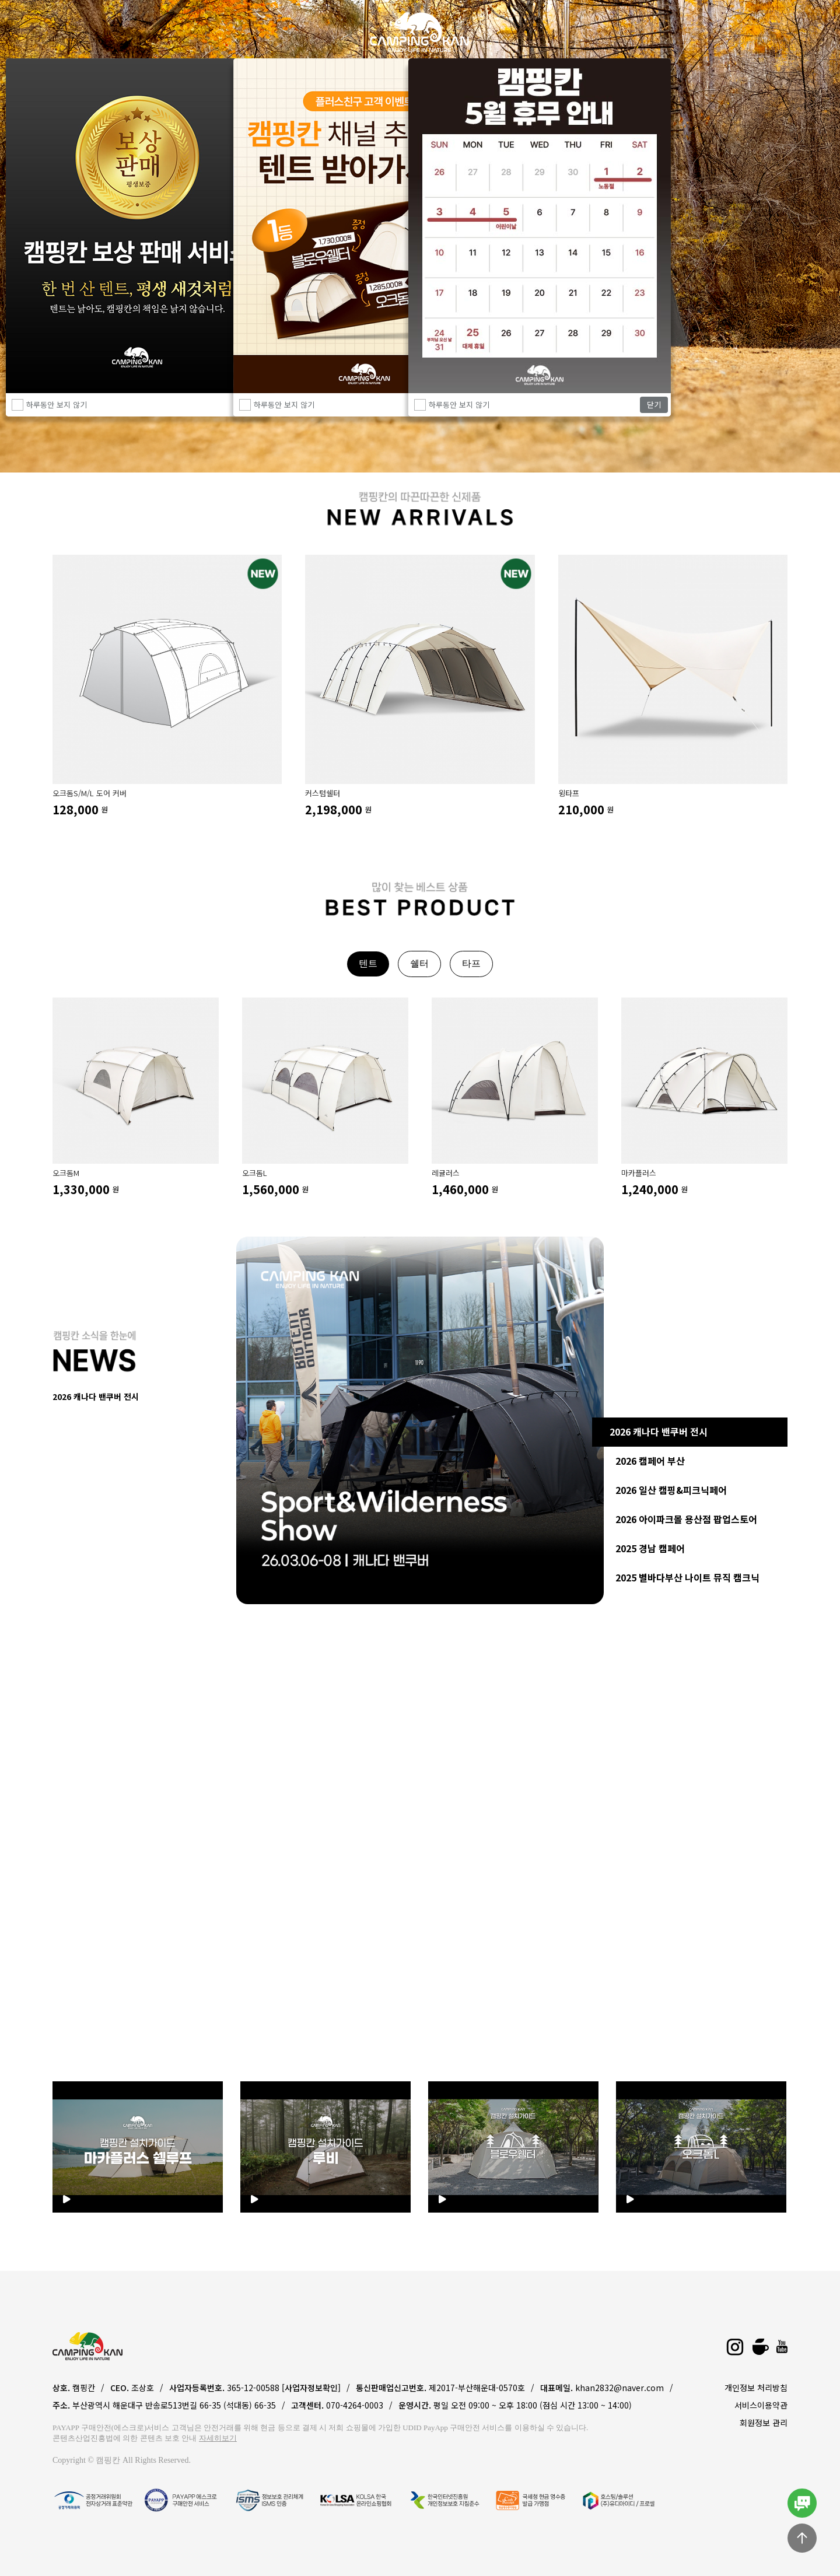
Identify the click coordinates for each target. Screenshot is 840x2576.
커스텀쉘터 (322, 793)
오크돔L (254, 1173)
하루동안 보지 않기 (459, 404)
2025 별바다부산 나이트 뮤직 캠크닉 (687, 1577)
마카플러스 (638, 1173)
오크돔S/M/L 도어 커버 (89, 793)
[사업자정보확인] (311, 2387)
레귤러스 (446, 1173)
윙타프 (568, 793)
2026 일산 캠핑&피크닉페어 (671, 1490)
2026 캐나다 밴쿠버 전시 (659, 1431)
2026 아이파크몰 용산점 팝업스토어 (686, 1519)
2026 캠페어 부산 (650, 1461)
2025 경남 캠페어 (650, 1548)
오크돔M (65, 1173)
